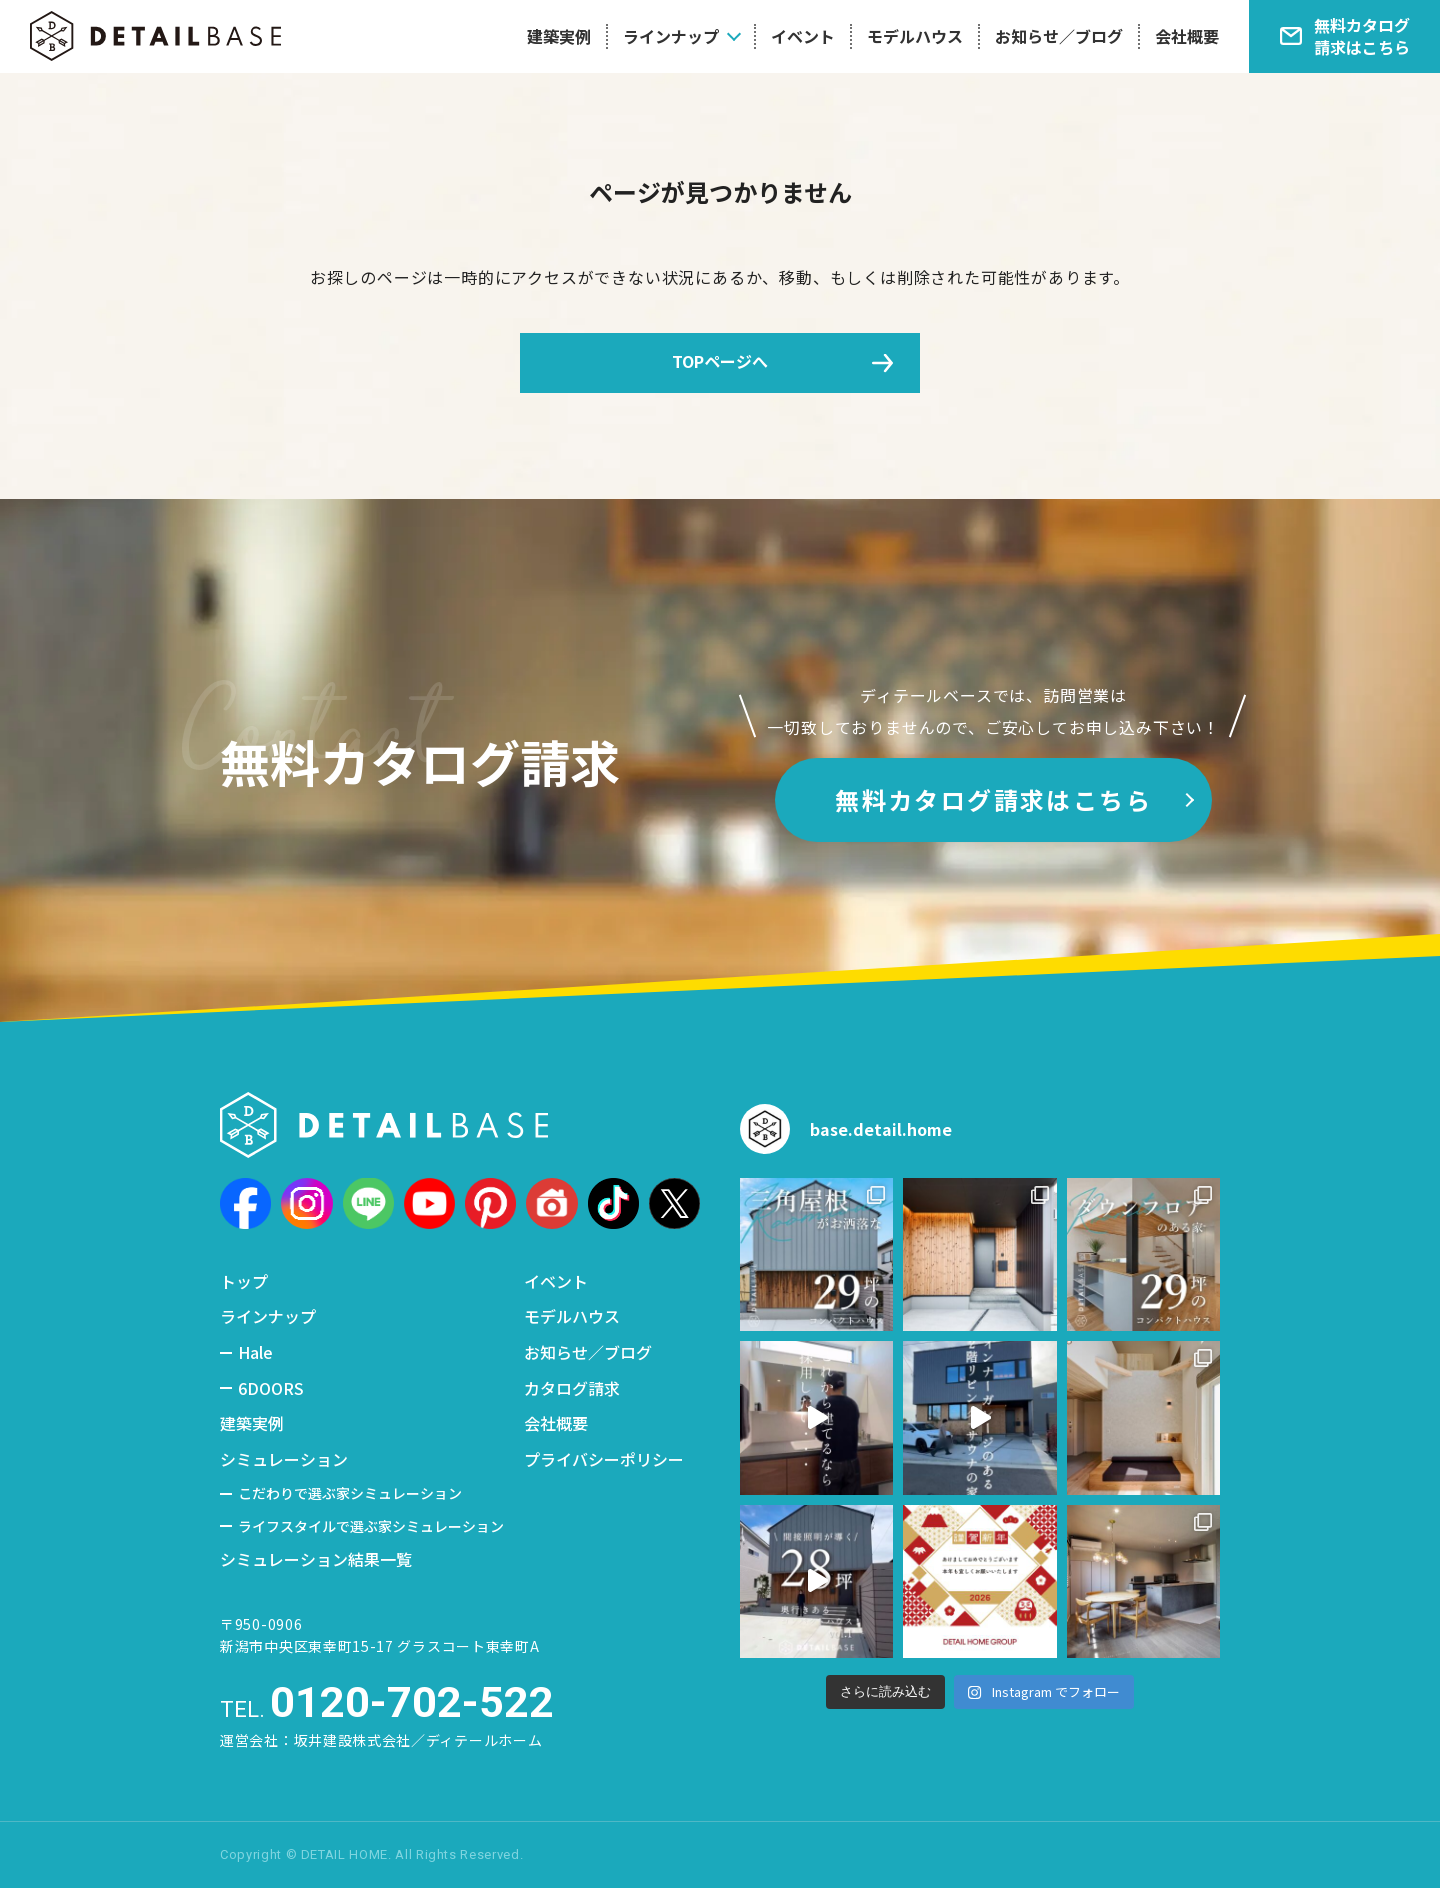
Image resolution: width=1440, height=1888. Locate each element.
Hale (255, 1352)
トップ (244, 1281)
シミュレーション (284, 1459)
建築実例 (559, 36)
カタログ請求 (572, 1388)
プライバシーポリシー (604, 1459)
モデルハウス (915, 36)
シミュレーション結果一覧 (316, 1559)
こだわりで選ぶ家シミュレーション (350, 1493)
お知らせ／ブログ (1059, 36)
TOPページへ (720, 361)
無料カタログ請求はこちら (993, 799)
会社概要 (1187, 36)
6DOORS (271, 1388)
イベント (803, 36)
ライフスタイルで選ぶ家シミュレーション (371, 1526)
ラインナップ (671, 36)
